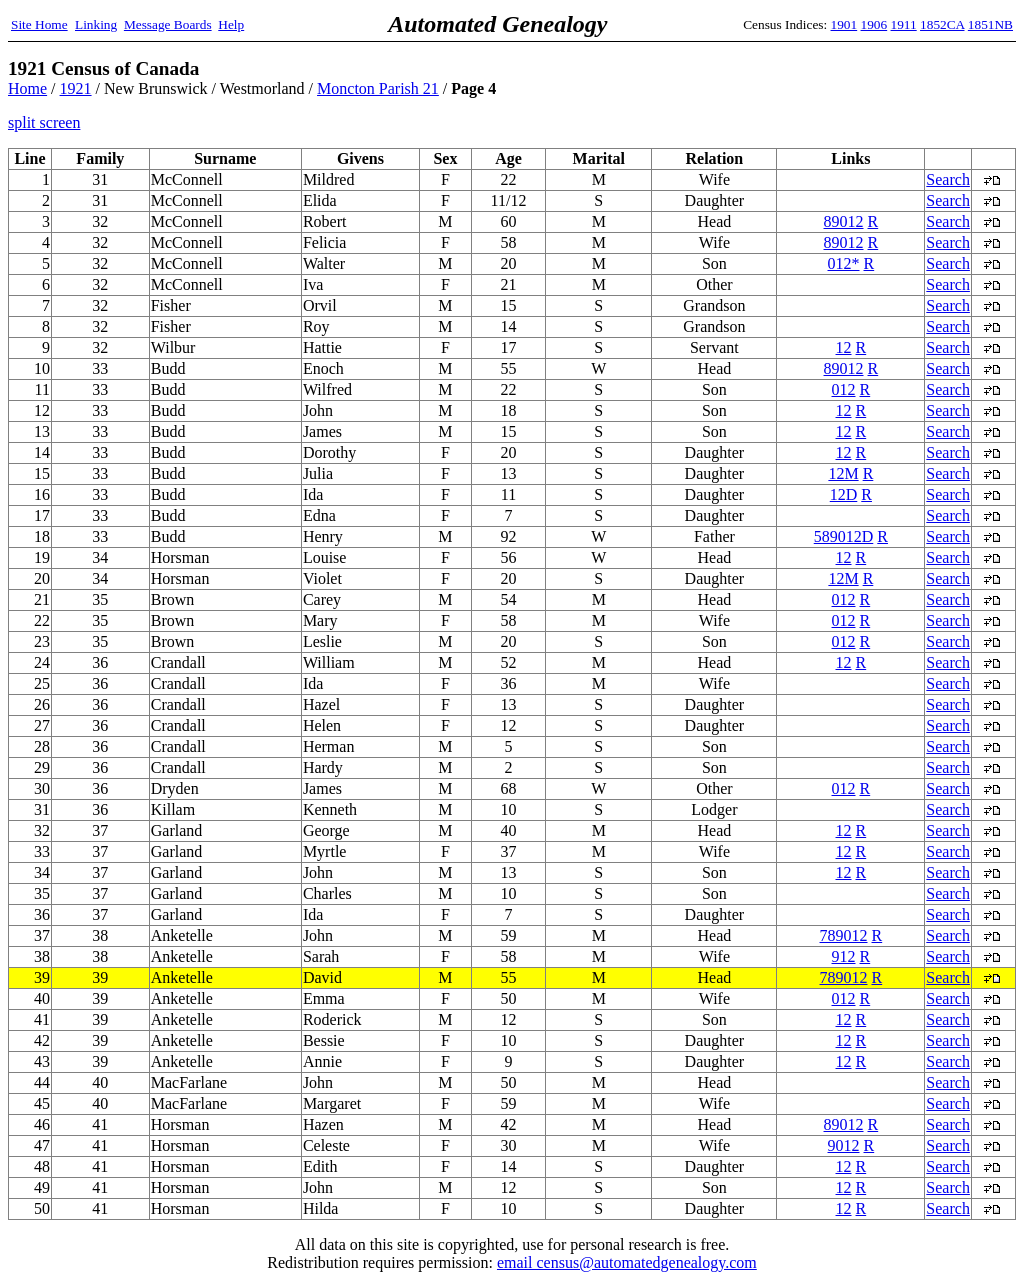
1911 (904, 24)
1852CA (942, 24)
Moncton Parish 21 (378, 88)
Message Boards (168, 24)
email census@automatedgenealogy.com (627, 1262)
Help (231, 24)
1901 (844, 24)
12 (844, 347)
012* (844, 263)
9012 (844, 1145)
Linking (96, 24)
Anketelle (182, 977)
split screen (44, 122)
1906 (874, 24)
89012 (844, 221)
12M (843, 473)
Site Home (39, 24)
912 (844, 956)
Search (948, 179)
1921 (76, 88)
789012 (844, 935)
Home (27, 88)
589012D (844, 536)
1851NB (990, 24)
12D (844, 494)
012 (844, 389)
